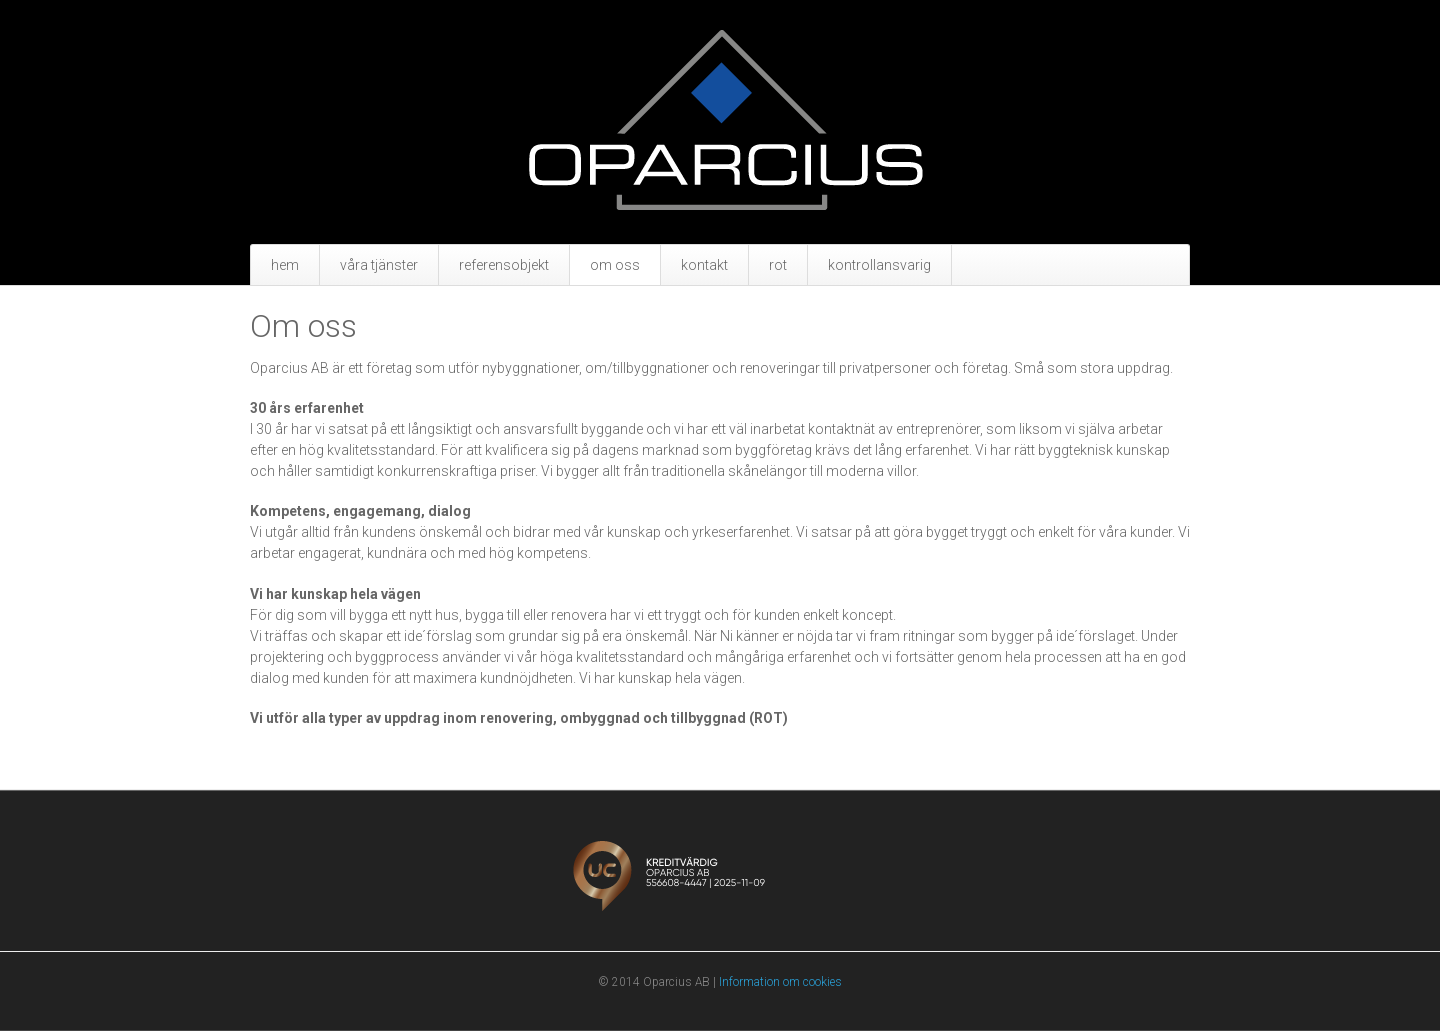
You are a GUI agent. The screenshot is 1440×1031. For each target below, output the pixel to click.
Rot (778, 265)
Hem (285, 265)
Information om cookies (780, 982)
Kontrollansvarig (879, 265)
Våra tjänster (379, 265)
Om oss (615, 265)
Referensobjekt (504, 265)
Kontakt (704, 265)
